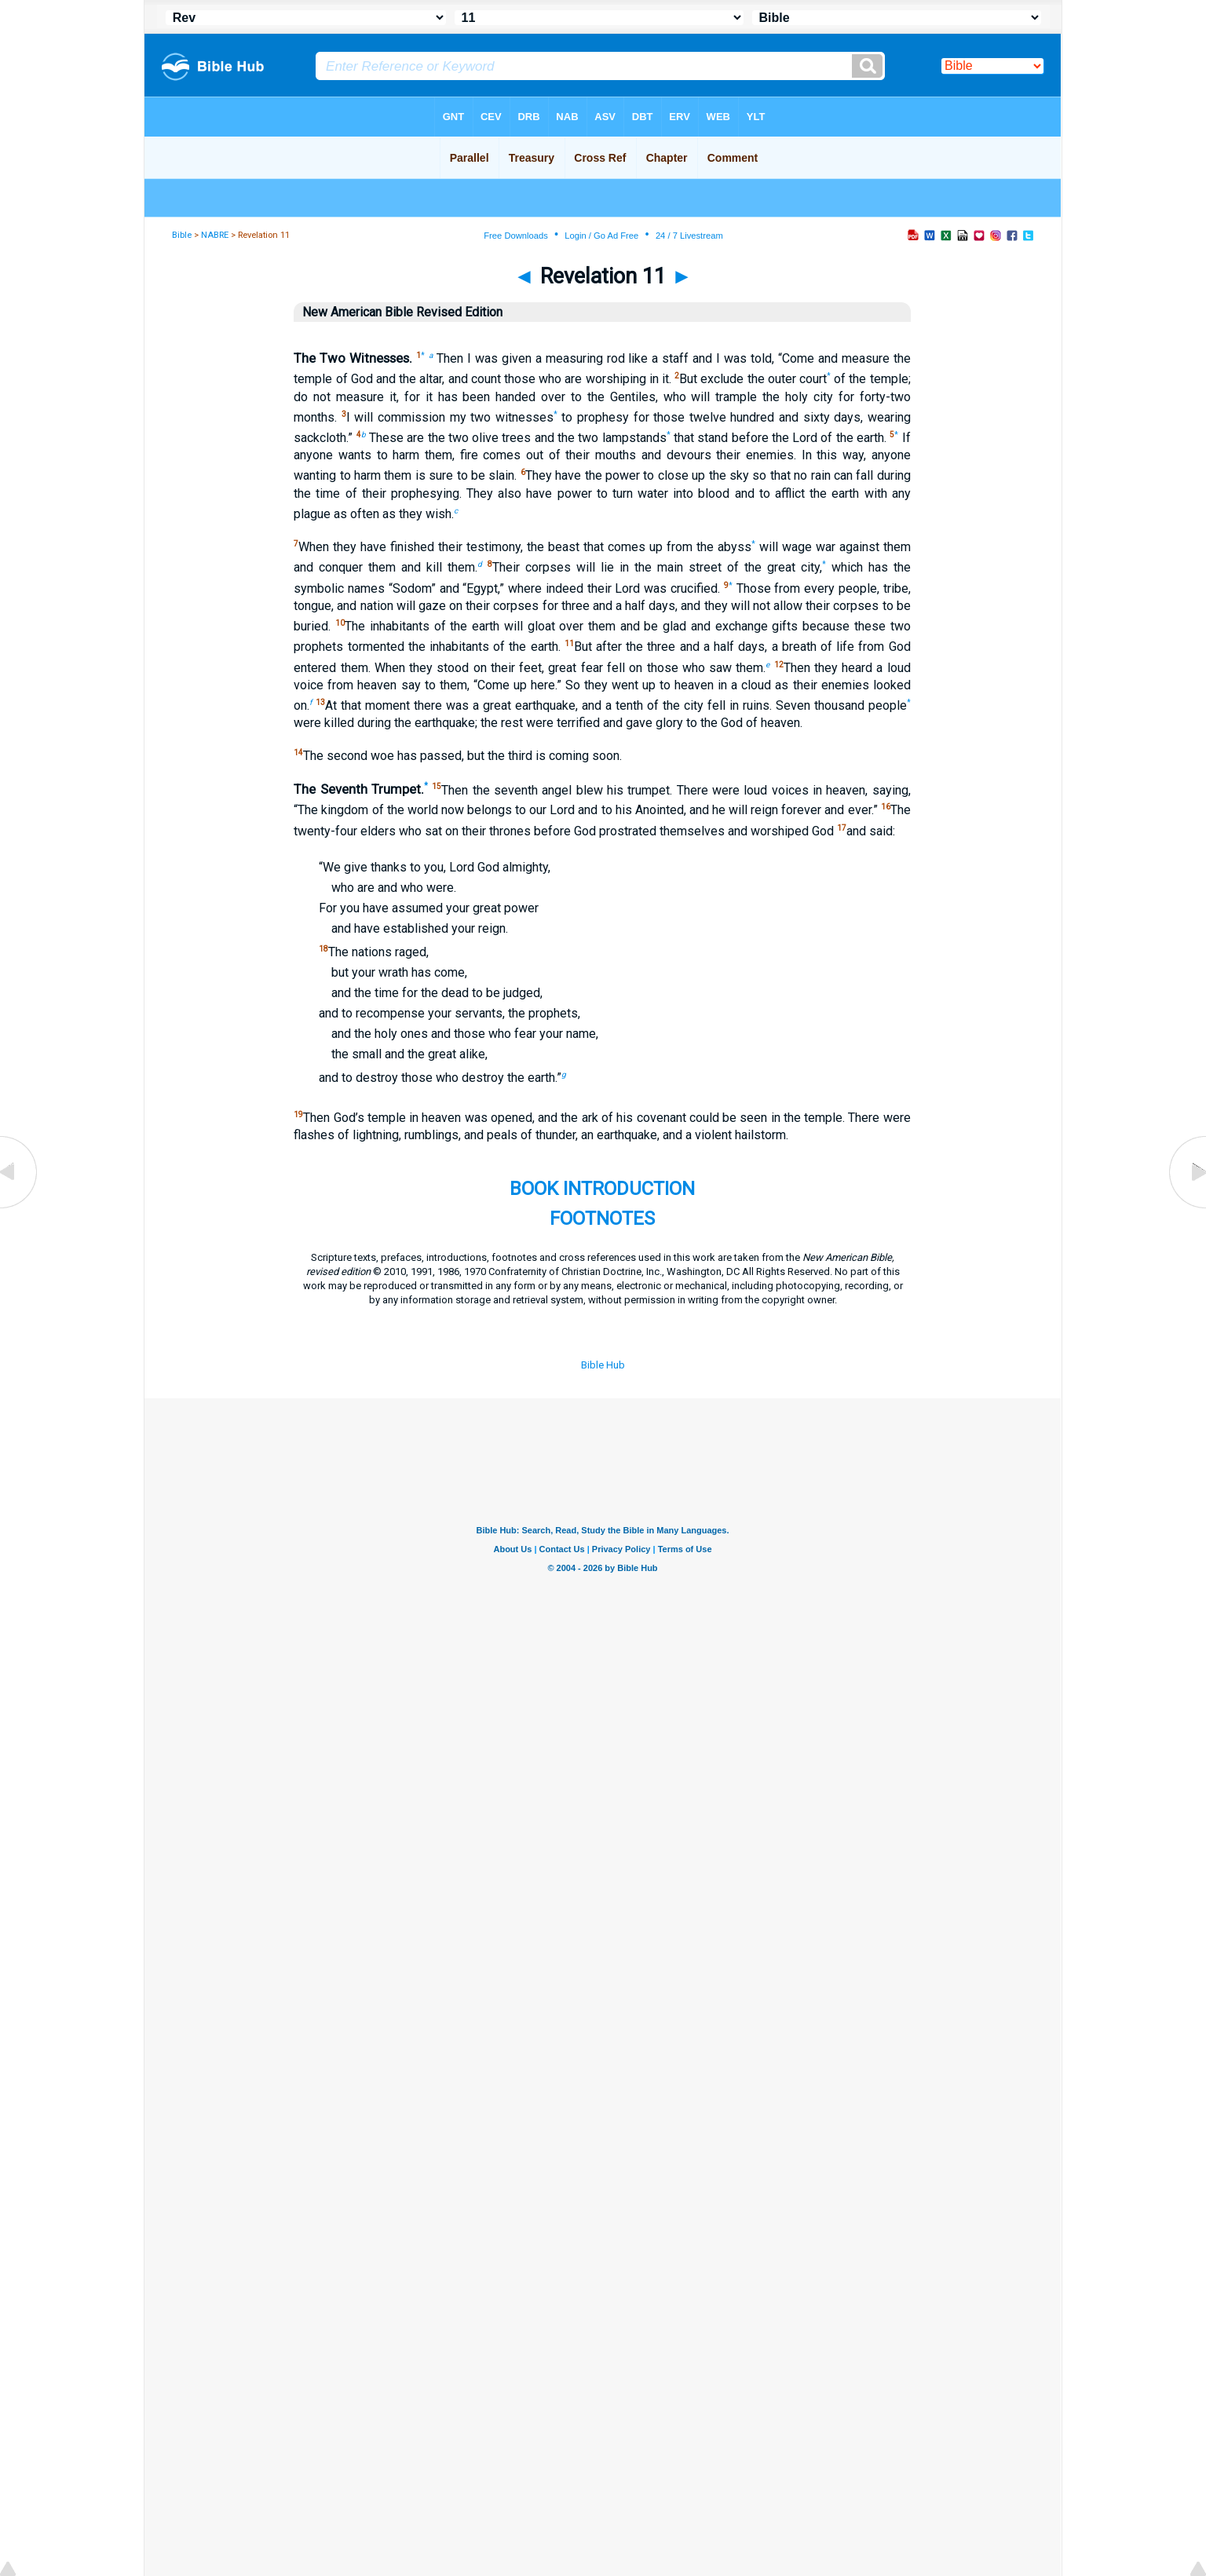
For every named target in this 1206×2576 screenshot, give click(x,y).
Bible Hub (603, 1365)
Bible (182, 235)
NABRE (214, 235)
